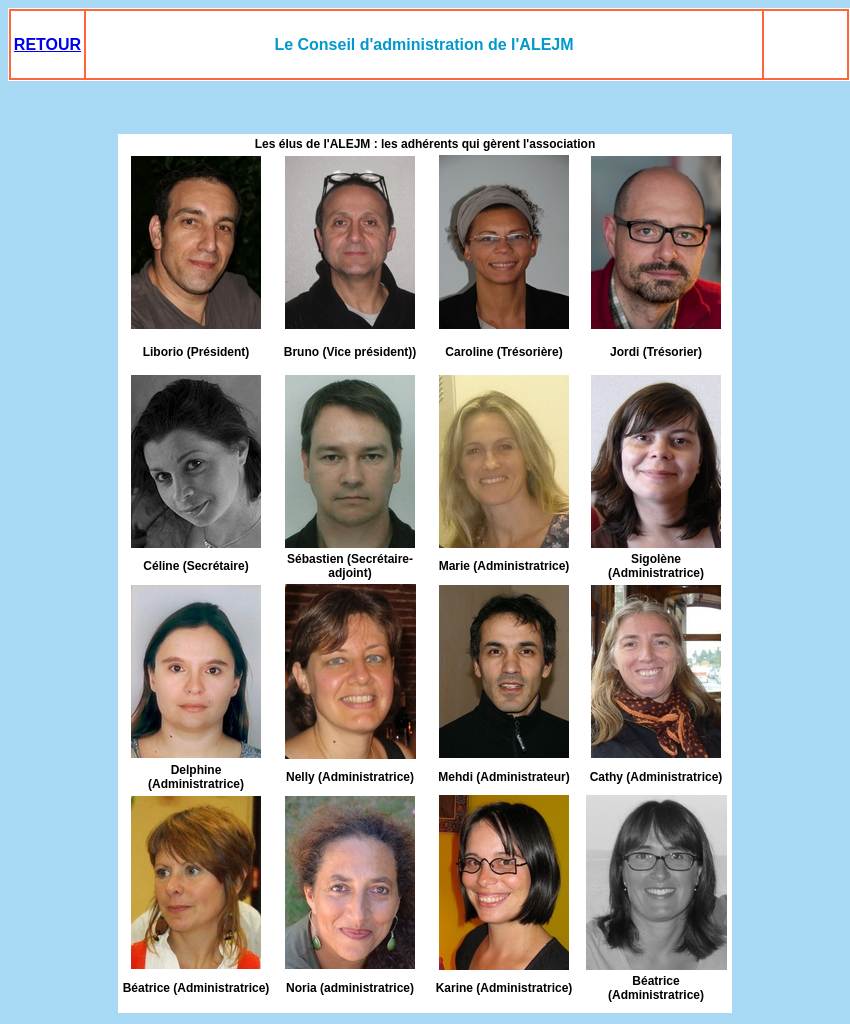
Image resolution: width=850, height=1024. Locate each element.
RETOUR (47, 44)
